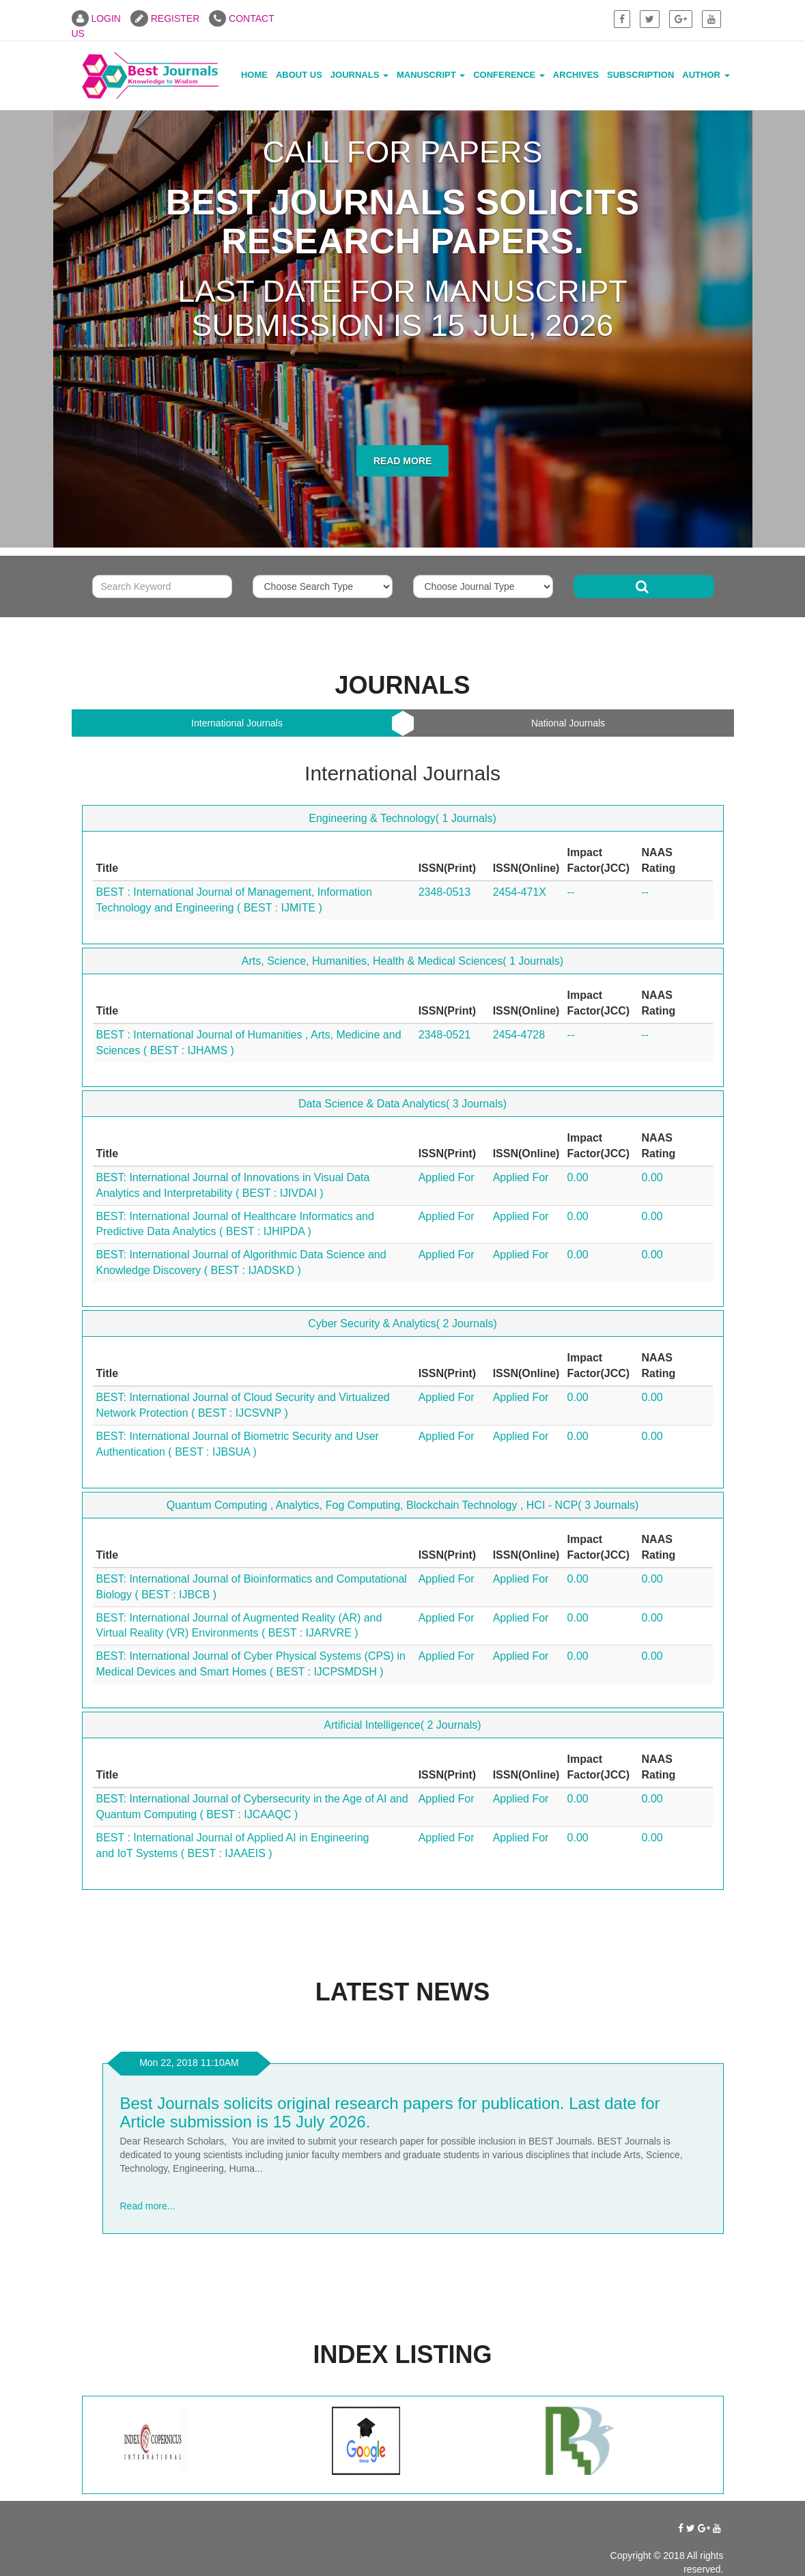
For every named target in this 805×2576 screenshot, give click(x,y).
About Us (299, 75)
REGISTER (164, 18)
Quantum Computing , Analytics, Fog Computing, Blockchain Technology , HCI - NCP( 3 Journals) (403, 1505)
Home (254, 75)
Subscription (640, 75)
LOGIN (96, 18)
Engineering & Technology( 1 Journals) (402, 818)
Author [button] (705, 75)
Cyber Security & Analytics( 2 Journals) (402, 1323)
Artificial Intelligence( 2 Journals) (402, 1725)
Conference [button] (509, 75)
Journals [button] (359, 75)
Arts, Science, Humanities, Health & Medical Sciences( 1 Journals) (402, 961)
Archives (576, 75)
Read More (402, 460)
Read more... (147, 2205)
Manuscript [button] (431, 75)
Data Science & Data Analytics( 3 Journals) (402, 1103)
